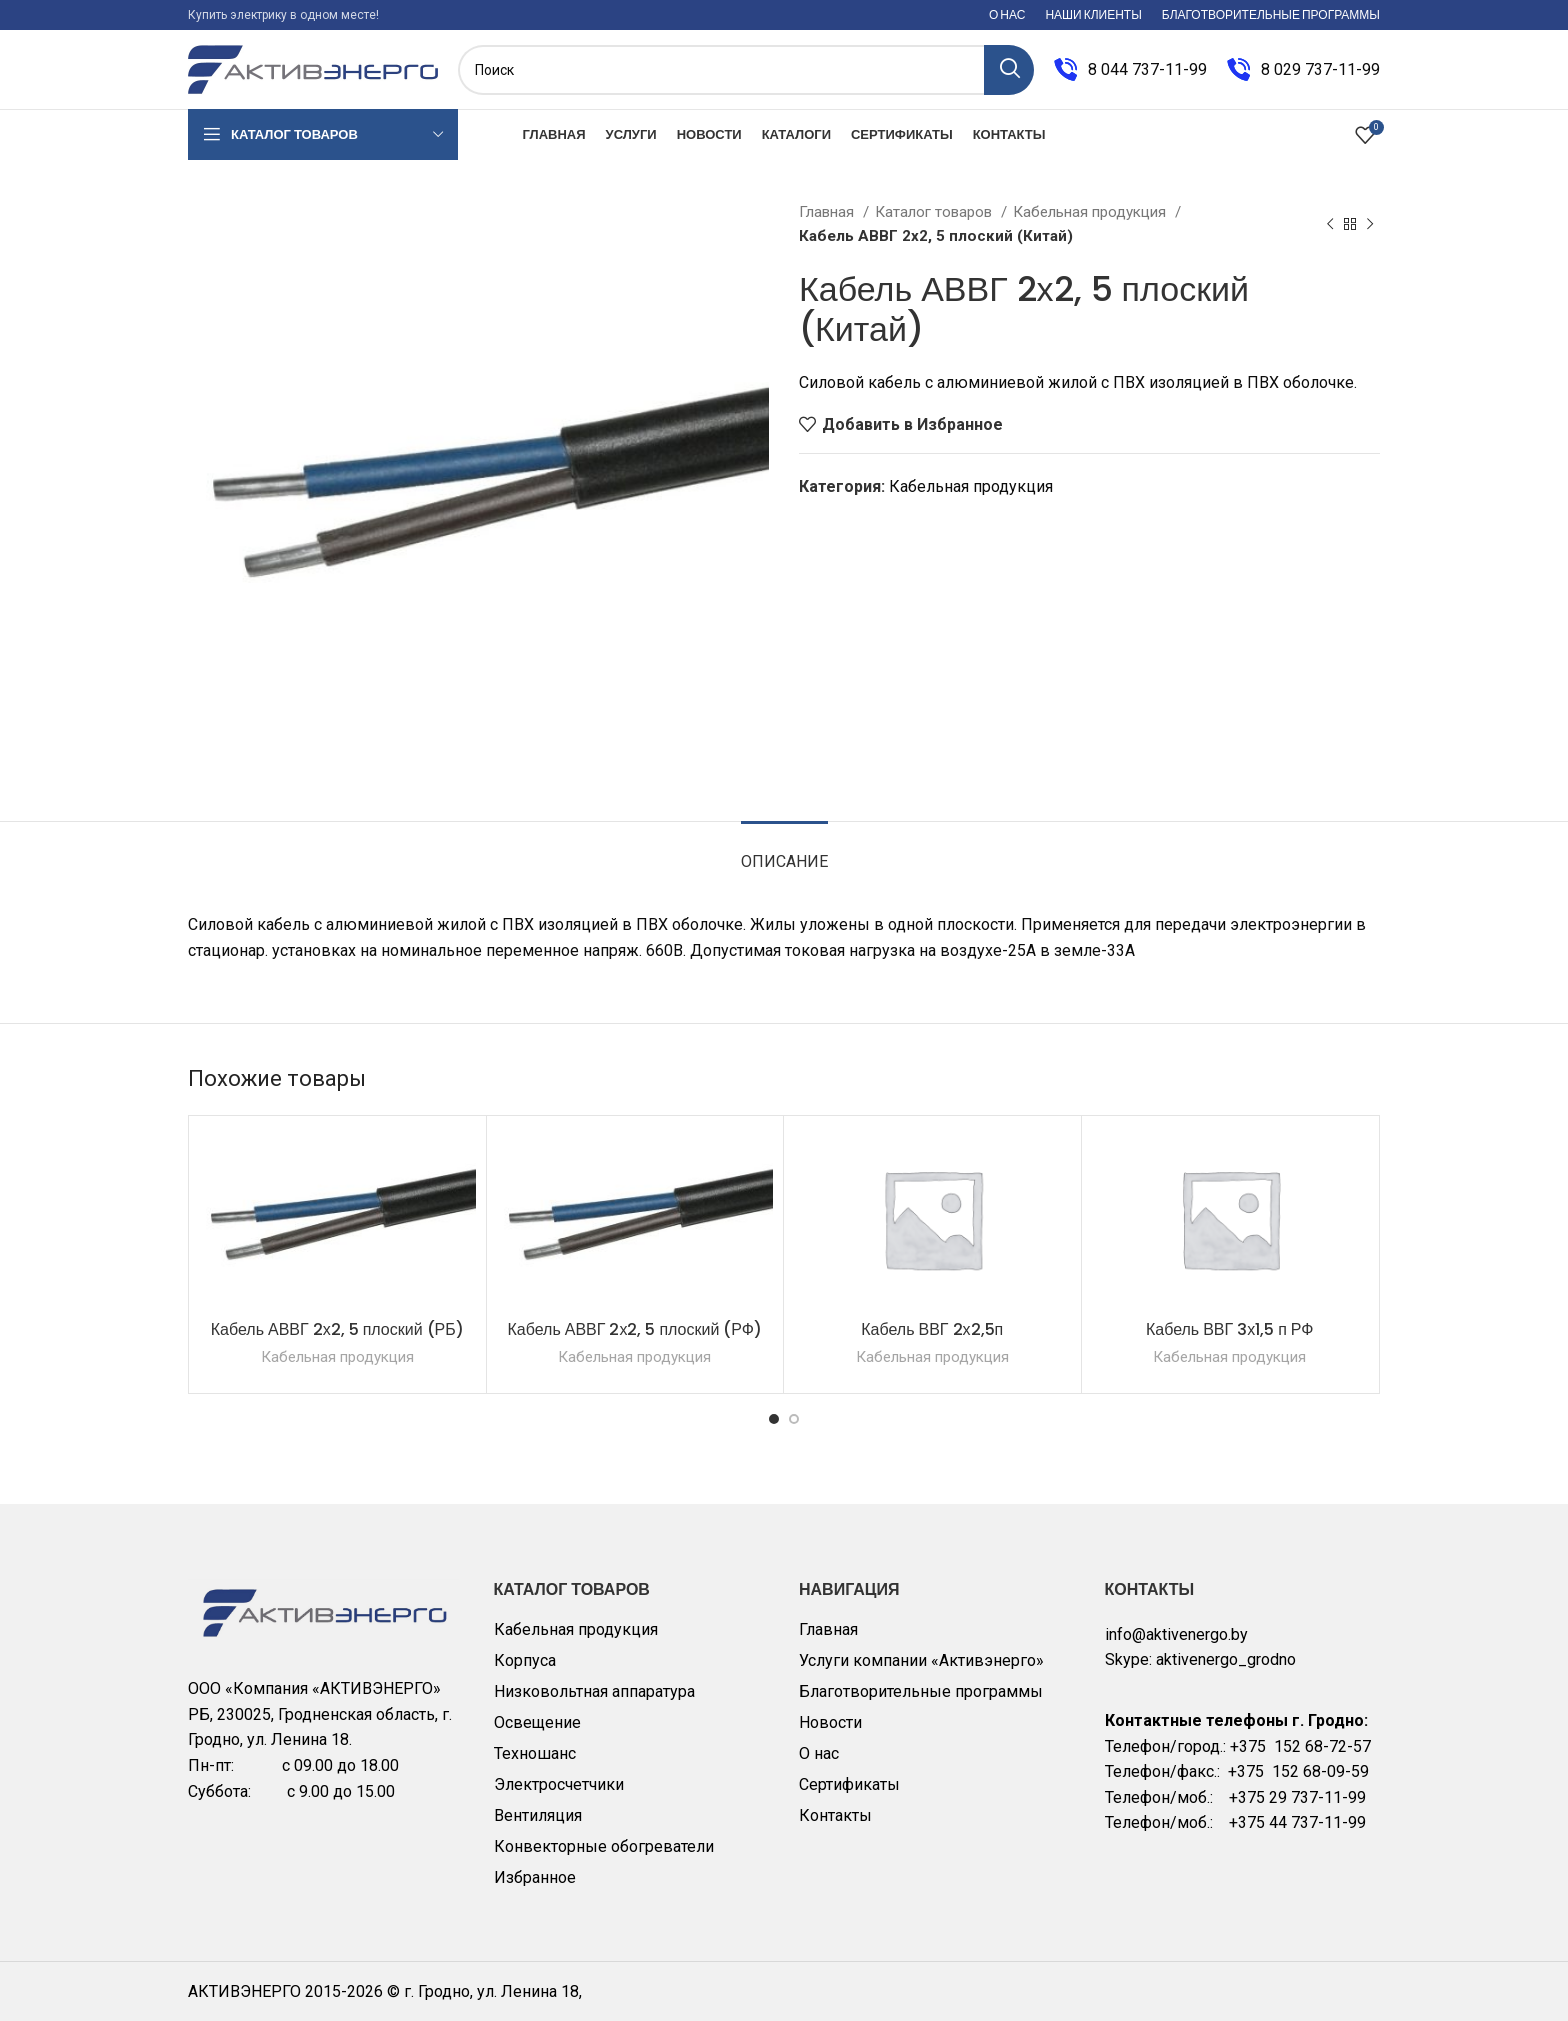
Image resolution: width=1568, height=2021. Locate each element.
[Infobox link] (1130, 70)
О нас (819, 1753)
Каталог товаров (935, 212)
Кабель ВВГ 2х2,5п (932, 1329)
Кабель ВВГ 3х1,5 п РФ (1230, 1329)
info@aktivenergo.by (1176, 1634)
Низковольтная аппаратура (594, 1691)
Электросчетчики (559, 1784)
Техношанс (535, 1753)
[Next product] (1370, 224)
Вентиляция (538, 1815)
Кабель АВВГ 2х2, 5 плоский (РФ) (634, 1329)
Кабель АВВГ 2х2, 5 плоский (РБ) (337, 1329)
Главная (828, 212)
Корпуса (525, 1660)
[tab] (784, 851)
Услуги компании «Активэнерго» (921, 1660)
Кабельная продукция (1091, 212)
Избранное (535, 1877)
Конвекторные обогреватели (604, 1846)
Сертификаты (849, 1784)
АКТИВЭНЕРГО (246, 1991)
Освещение (537, 1722)
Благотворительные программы (921, 1691)
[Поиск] (746, 70)
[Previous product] (1330, 224)
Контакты (835, 1815)
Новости (830, 1722)
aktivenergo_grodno (1226, 1659)
